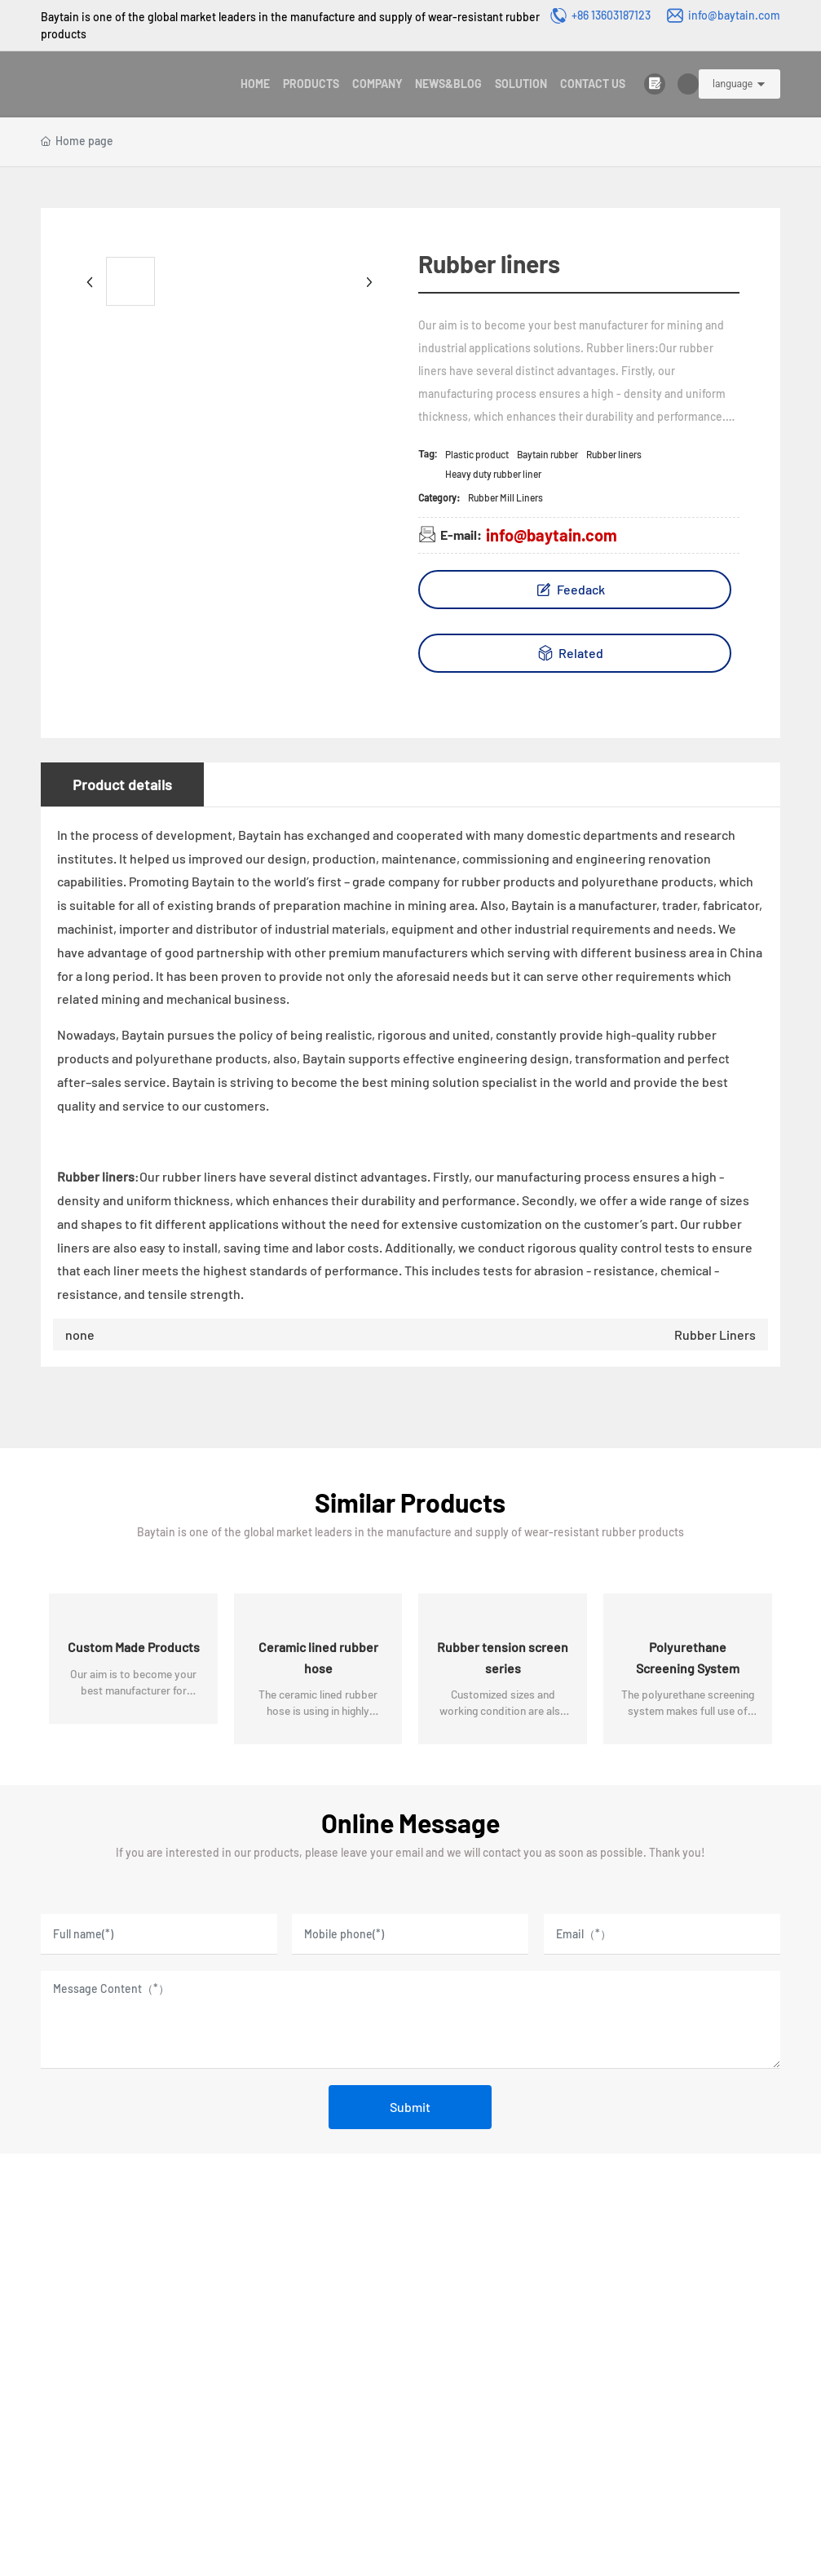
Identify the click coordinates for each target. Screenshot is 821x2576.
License (99, 2536)
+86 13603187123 (611, 15)
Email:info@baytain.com (147, 2361)
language (733, 84)
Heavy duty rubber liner (493, 473)
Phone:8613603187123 (138, 2324)
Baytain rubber (547, 454)
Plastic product (477, 454)
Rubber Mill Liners (505, 497)
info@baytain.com (734, 15)
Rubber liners (614, 454)
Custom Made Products (134, 1647)
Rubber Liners (715, 1334)
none (80, 1334)
